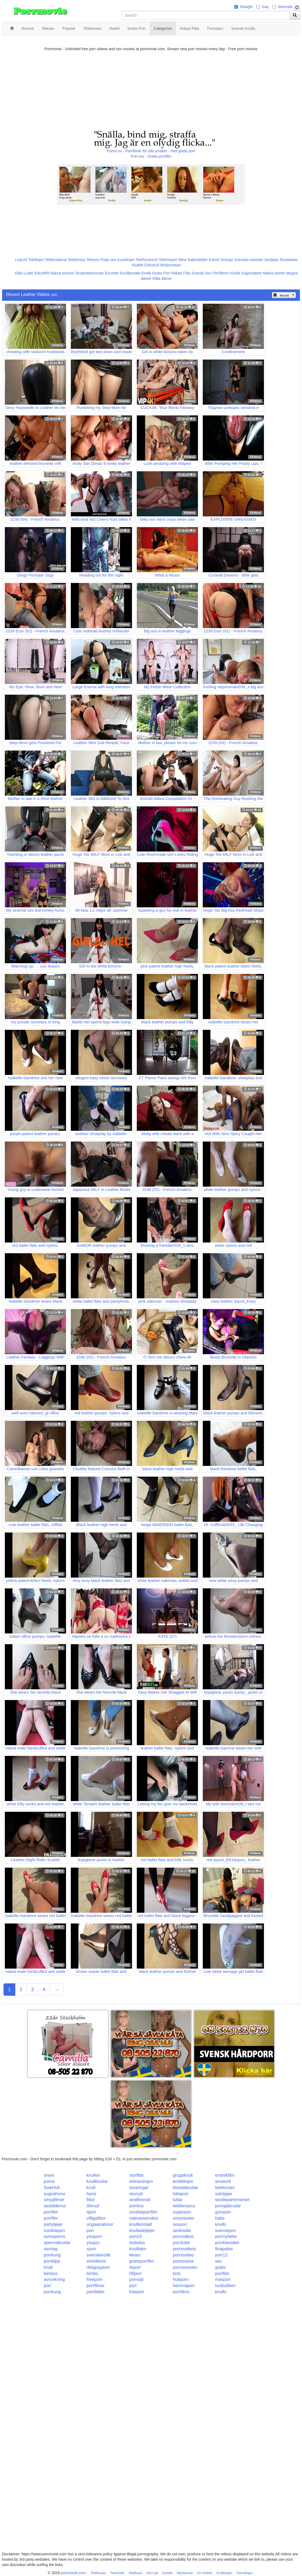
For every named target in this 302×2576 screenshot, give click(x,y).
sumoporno (54, 2236)
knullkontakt (140, 2224)
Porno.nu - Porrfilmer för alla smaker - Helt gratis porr (151, 151)
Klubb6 (137, 265)
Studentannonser (89, 273)
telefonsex (225, 2187)
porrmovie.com (73, 2573)
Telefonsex (77, 260)
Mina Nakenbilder (193, 260)
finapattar (224, 2249)
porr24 (135, 2236)
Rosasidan (289, 260)
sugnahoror (54, 2193)
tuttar (177, 2199)
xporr (91, 2249)
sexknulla (182, 2230)
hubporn (181, 2279)
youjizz (93, 2242)
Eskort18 (152, 265)
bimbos (51, 2273)
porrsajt (136, 2279)
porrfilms (181, 2291)
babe (220, 2218)
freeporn (95, 2279)
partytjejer (53, 2224)
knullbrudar (97, 2181)
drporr (135, 2267)
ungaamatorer (100, 2224)
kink (176, 2273)
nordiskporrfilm (143, 2212)
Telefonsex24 (146, 260)
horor (92, 2193)
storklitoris (96, 2261)
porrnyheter (226, 2236)
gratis (220, 2267)
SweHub (52, 2187)
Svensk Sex (201, 273)
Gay (265, 7)
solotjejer (223, 2193)
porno (49, 2181)
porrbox (136, 2206)
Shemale (285, 7)
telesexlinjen (141, 2181)
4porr (92, 2212)
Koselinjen (126, 260)
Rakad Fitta (181, 273)
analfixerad (139, 2199)
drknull (93, 2206)
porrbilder (96, 2291)
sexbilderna (55, 2206)
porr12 (221, 2255)
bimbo (92, 2273)
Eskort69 (41, 273)
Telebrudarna (56, 260)
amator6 (223, 2181)
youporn (94, 2236)
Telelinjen (36, 260)
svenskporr (225, 2230)
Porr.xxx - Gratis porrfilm (151, 156)
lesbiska (137, 2242)
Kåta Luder (24, 273)
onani (49, 2175)
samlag (51, 2249)
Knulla (235, 273)
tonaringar (139, 2187)
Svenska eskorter (248, 260)
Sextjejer (271, 260)
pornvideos (183, 2236)
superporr (182, 2212)
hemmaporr (184, 2285)
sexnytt (136, 2193)
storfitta (136, 2175)
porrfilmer (96, 2285)
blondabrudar (185, 2187)
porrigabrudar (228, 2206)
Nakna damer (274, 273)
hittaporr (181, 2193)
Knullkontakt (130, 273)
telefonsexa (184, 2206)
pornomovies (185, 2267)
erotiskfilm (224, 2175)
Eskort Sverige (221, 260)
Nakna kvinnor (62, 273)
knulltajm (137, 2249)
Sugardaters (251, 273)
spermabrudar (57, 2242)
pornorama (183, 2261)
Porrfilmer (220, 273)
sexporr (180, 2224)
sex (218, 2261)
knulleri (93, 2175)
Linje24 (21, 260)
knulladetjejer (141, 2230)
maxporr (223, 2279)
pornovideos (184, 2249)
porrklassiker (227, 2242)
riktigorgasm (98, 2267)
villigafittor (96, 2218)
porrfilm (51, 2212)
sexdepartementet (232, 2199)
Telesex (93, 260)
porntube (181, 2242)
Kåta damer (162, 278)
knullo (220, 2224)
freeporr (136, 2291)
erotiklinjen (183, 2181)
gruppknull (183, 2175)
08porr (135, 2273)
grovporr (223, 2212)
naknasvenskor (143, 2218)
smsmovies (183, 2218)
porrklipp (52, 2261)
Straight (246, 7)
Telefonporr (168, 260)
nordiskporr (54, 2230)
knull (91, 2187)
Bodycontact (170, 265)
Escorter (112, 273)
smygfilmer (54, 2199)
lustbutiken (225, 2285)
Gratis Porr (161, 273)
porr (90, 2230)
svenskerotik (99, 2255)
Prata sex (108, 260)
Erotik (146, 273)
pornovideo (183, 2255)
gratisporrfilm (141, 2261)
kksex (134, 2255)
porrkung (52, 2255)
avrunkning (54, 2279)
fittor (91, 2199)
